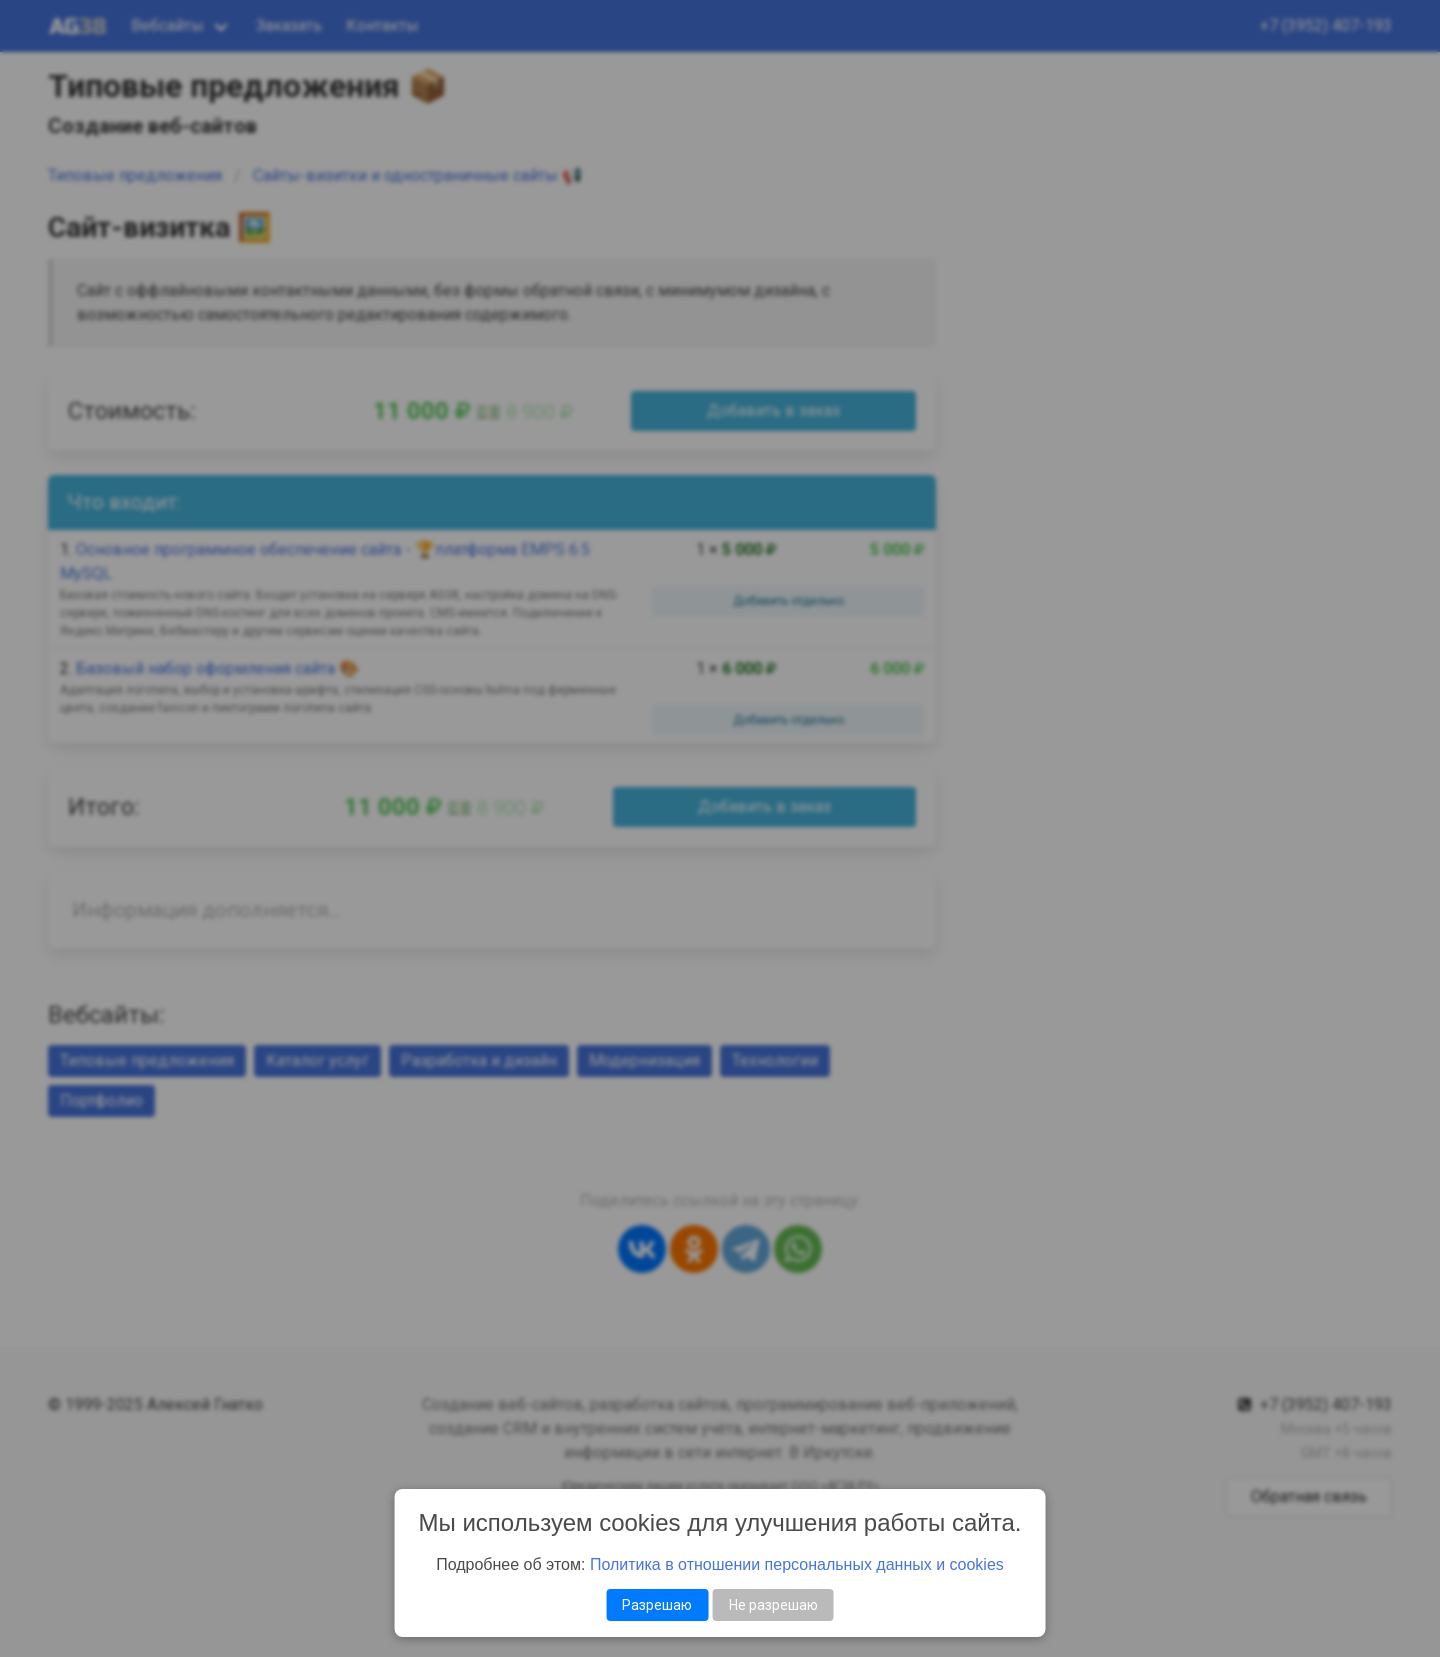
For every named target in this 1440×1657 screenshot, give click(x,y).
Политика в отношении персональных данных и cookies (797, 1564)
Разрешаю (657, 1605)
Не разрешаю (773, 1605)
